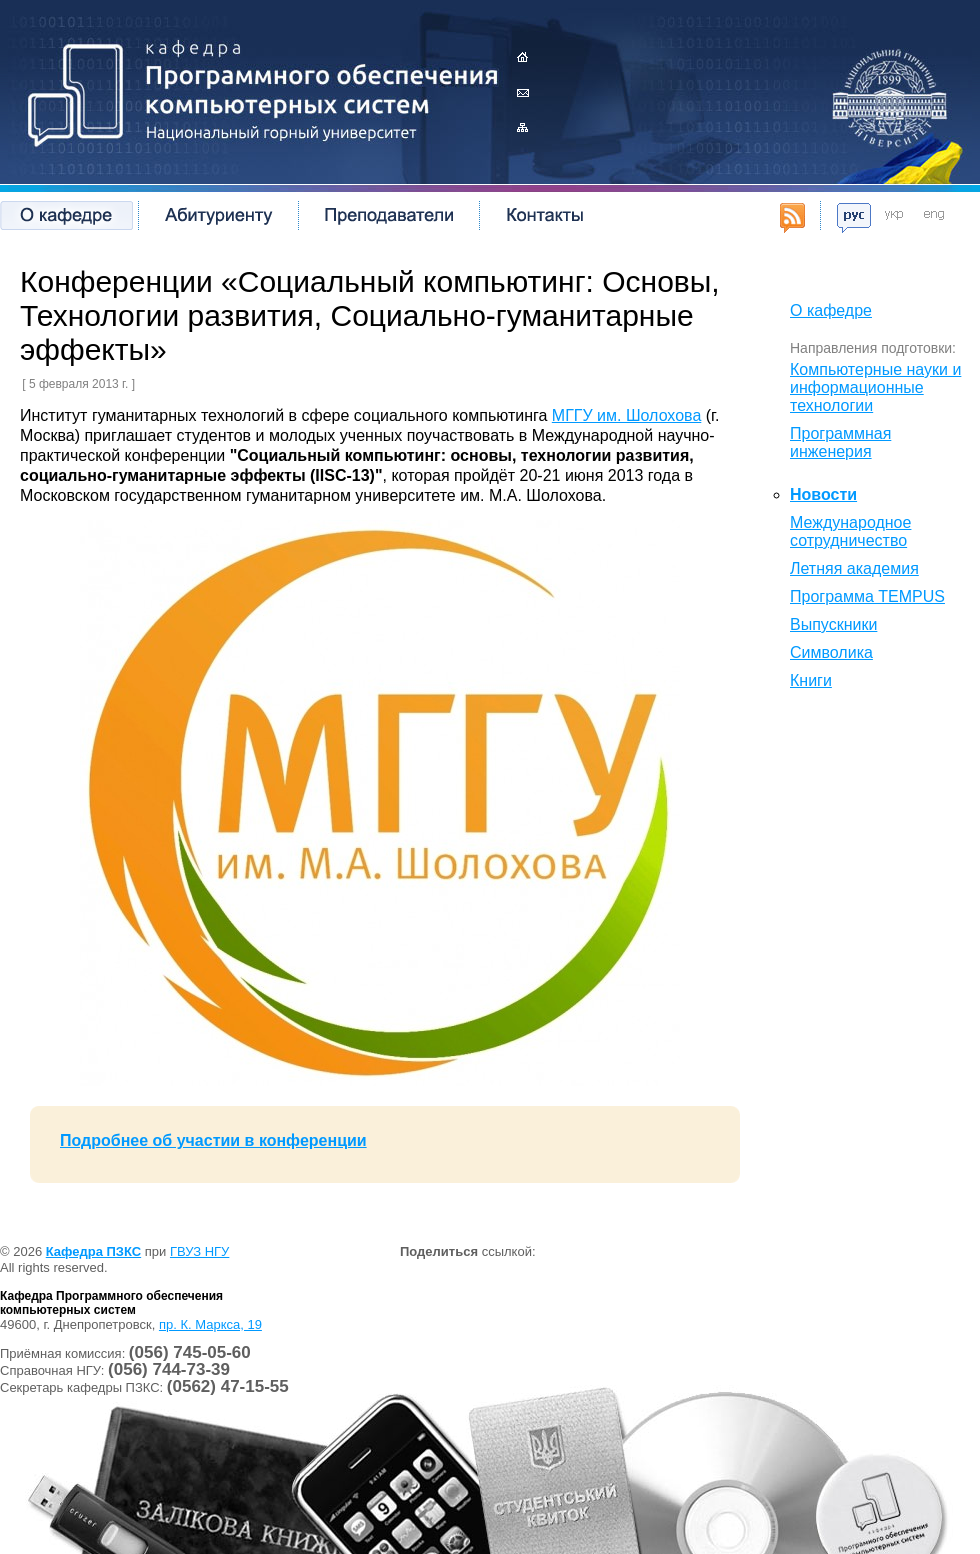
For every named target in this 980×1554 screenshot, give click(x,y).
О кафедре (66, 215)
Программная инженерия (840, 442)
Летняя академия (854, 568)
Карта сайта (522, 127)
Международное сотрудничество (850, 531)
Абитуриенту (218, 215)
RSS (792, 218)
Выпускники (833, 624)
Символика (831, 652)
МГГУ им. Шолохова (626, 415)
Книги (811, 680)
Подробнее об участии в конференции (213, 1140)
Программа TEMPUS (867, 596)
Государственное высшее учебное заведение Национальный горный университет (890, 95)
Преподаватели (388, 215)
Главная (522, 57)
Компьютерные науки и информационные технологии (875, 387)
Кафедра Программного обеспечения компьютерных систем (255, 90)
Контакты (522, 92)
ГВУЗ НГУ (199, 1251)
